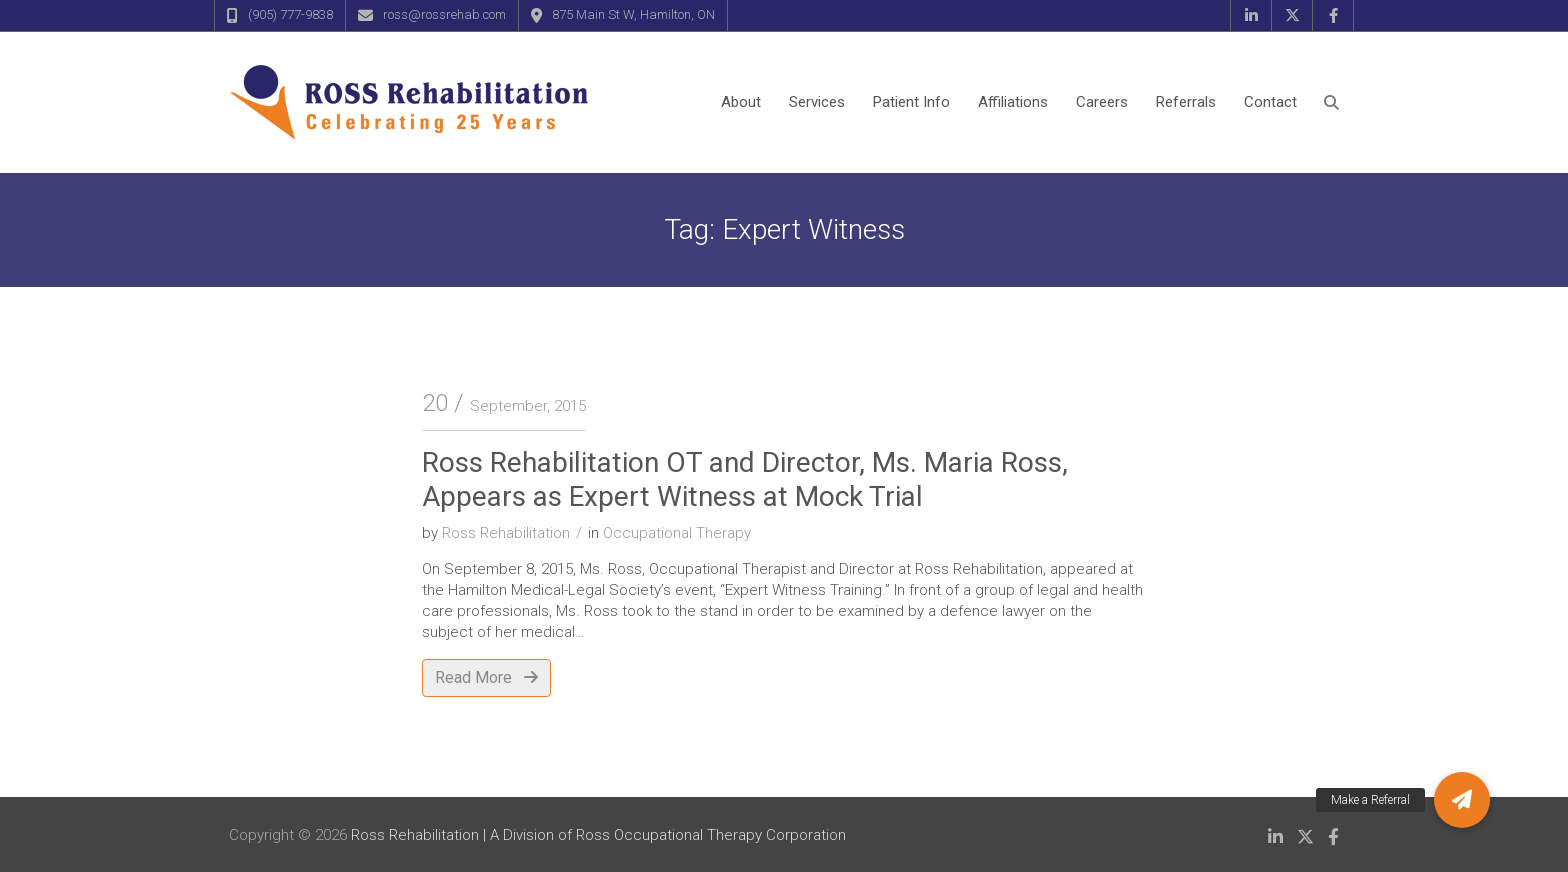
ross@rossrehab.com (444, 14)
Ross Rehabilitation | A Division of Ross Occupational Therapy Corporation (598, 835)
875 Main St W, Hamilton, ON (633, 14)
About (741, 102)
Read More (486, 677)
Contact (1270, 102)
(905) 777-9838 (290, 14)
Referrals (1186, 102)
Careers (1102, 102)
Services (817, 102)
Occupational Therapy (677, 533)
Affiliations (1013, 102)
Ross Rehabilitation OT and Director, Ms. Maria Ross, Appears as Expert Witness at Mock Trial (745, 479)
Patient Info (911, 102)
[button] (1462, 800)
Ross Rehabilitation (506, 533)
